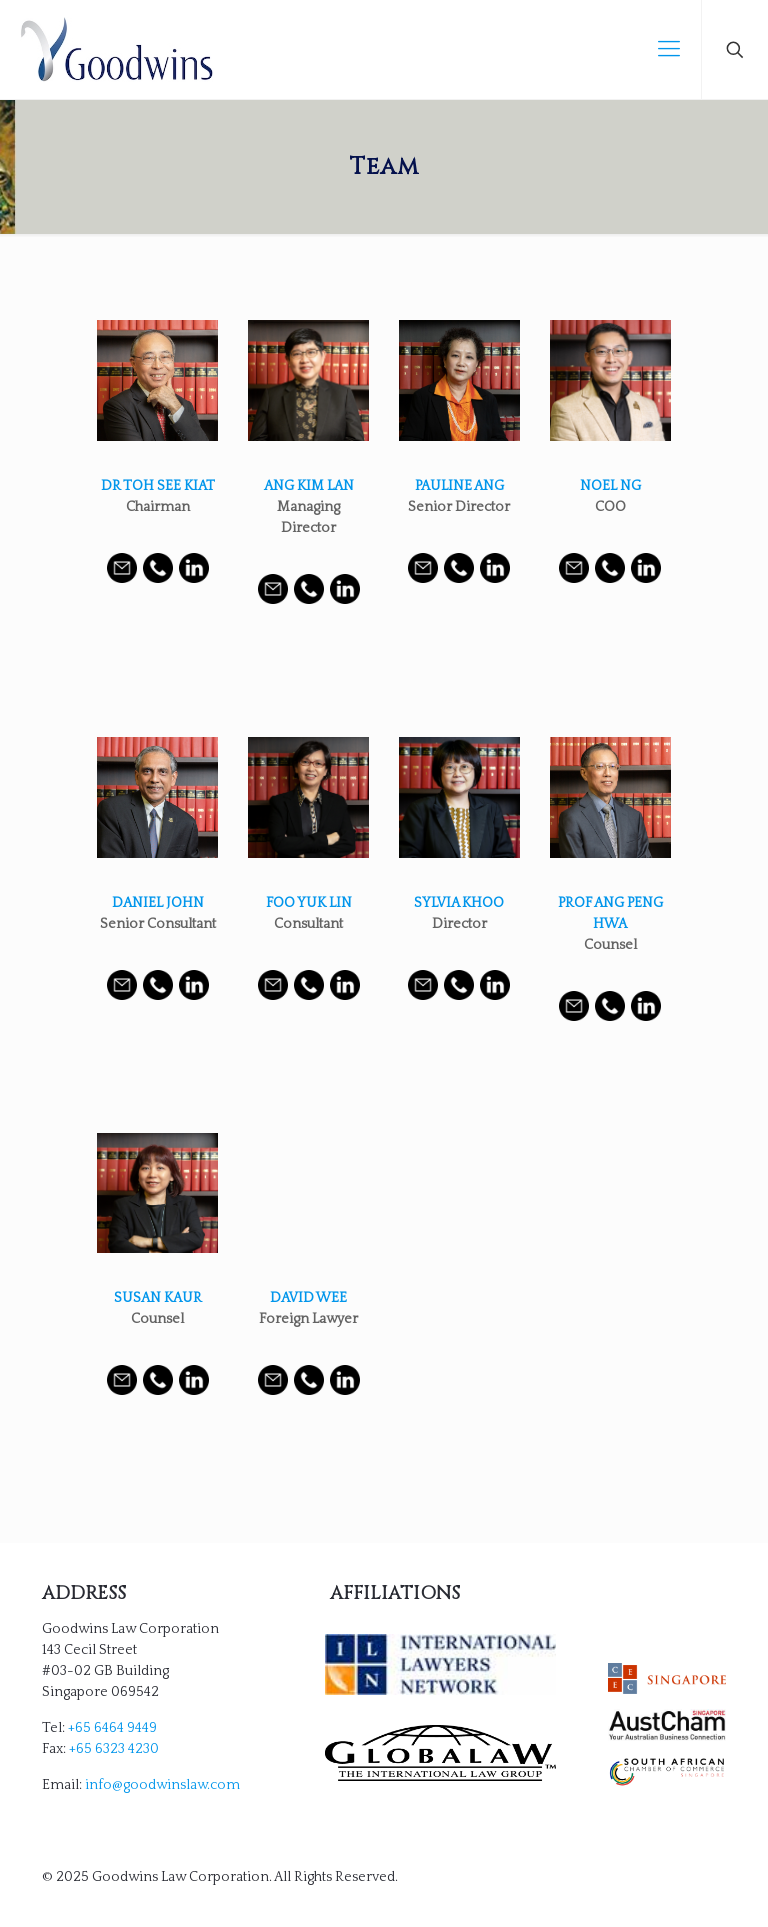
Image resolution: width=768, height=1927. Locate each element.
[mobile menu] (669, 50)
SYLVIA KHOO (459, 903)
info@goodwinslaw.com (162, 1785)
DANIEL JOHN (158, 903)
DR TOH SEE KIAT (158, 486)
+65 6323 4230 (114, 1749)
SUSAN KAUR (158, 1298)
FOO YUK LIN (309, 903)
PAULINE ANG (459, 486)
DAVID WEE (308, 1298)
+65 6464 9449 (112, 1728)
